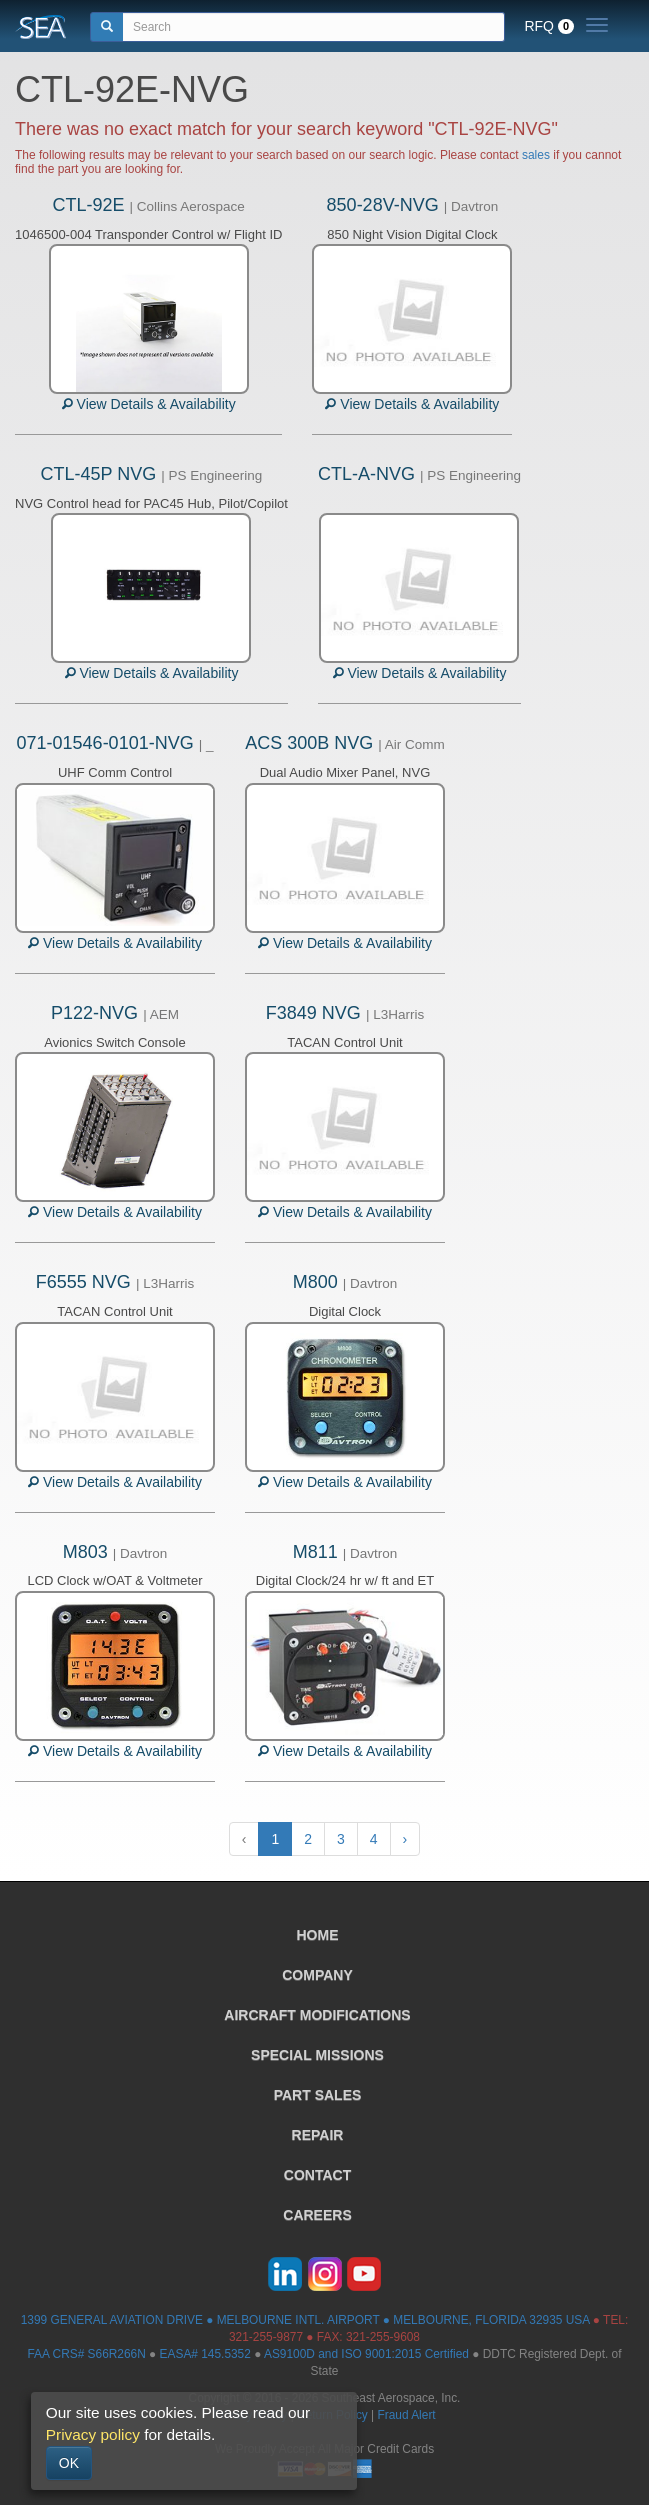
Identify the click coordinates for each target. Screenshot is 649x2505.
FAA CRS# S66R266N (86, 2354)
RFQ (549, 26)
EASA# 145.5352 (205, 2354)
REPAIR (318, 2135)
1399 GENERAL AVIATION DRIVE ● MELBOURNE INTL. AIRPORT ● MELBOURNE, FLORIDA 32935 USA (305, 2320)
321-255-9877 (266, 2337)
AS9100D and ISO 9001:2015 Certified (366, 2354)
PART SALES (318, 2095)
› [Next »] (405, 1839)
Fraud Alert (406, 2415)
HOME (318, 1935)
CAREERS (317, 2215)
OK (69, 2463)
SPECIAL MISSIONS (317, 2055)
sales (536, 155)
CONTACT (317, 2175)
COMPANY (317, 1975)
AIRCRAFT (317, 2015)
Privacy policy (93, 2434)
